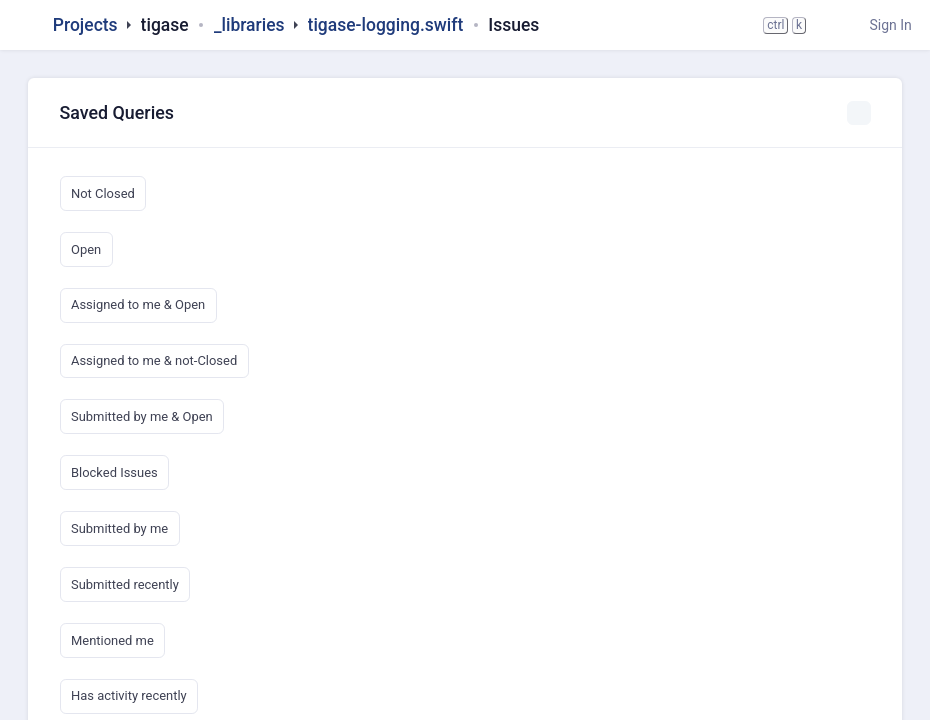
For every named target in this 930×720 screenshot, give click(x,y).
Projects (85, 25)
